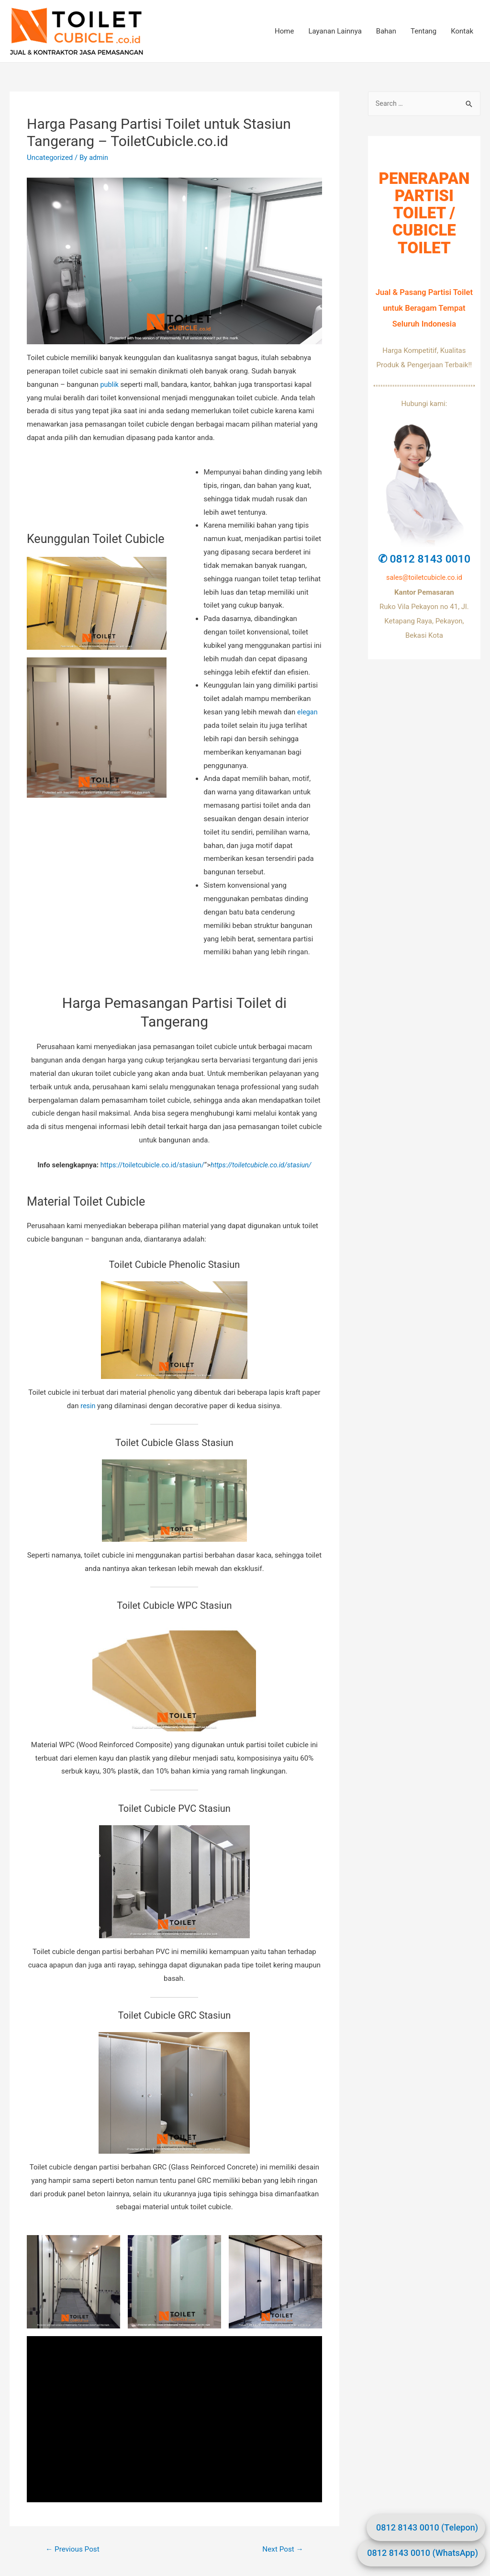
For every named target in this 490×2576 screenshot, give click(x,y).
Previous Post (74, 2549)
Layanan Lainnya (334, 31)
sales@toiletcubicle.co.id (424, 578)
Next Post (281, 2549)
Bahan (386, 31)
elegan (307, 712)
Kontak (462, 31)
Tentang (423, 31)
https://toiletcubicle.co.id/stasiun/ (150, 1165)
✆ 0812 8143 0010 (424, 559)
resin (88, 1405)
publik (110, 384)
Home (284, 31)
